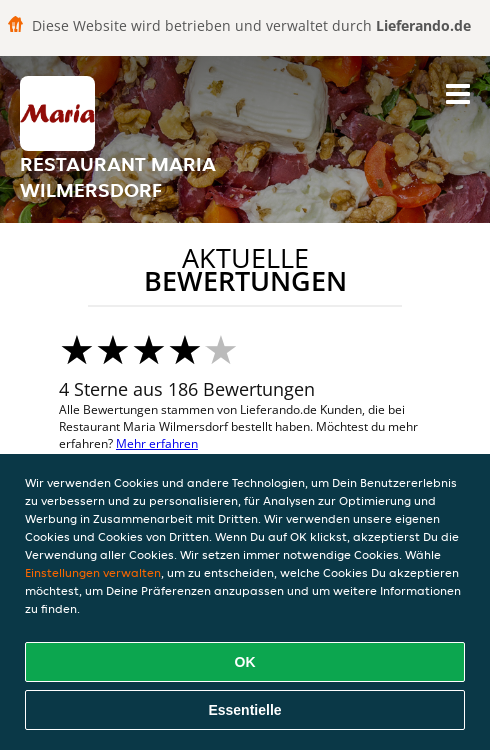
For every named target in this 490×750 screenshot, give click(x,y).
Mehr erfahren (157, 443)
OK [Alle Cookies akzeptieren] (245, 662)
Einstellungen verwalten (93, 572)
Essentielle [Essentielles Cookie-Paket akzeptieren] (244, 710)
